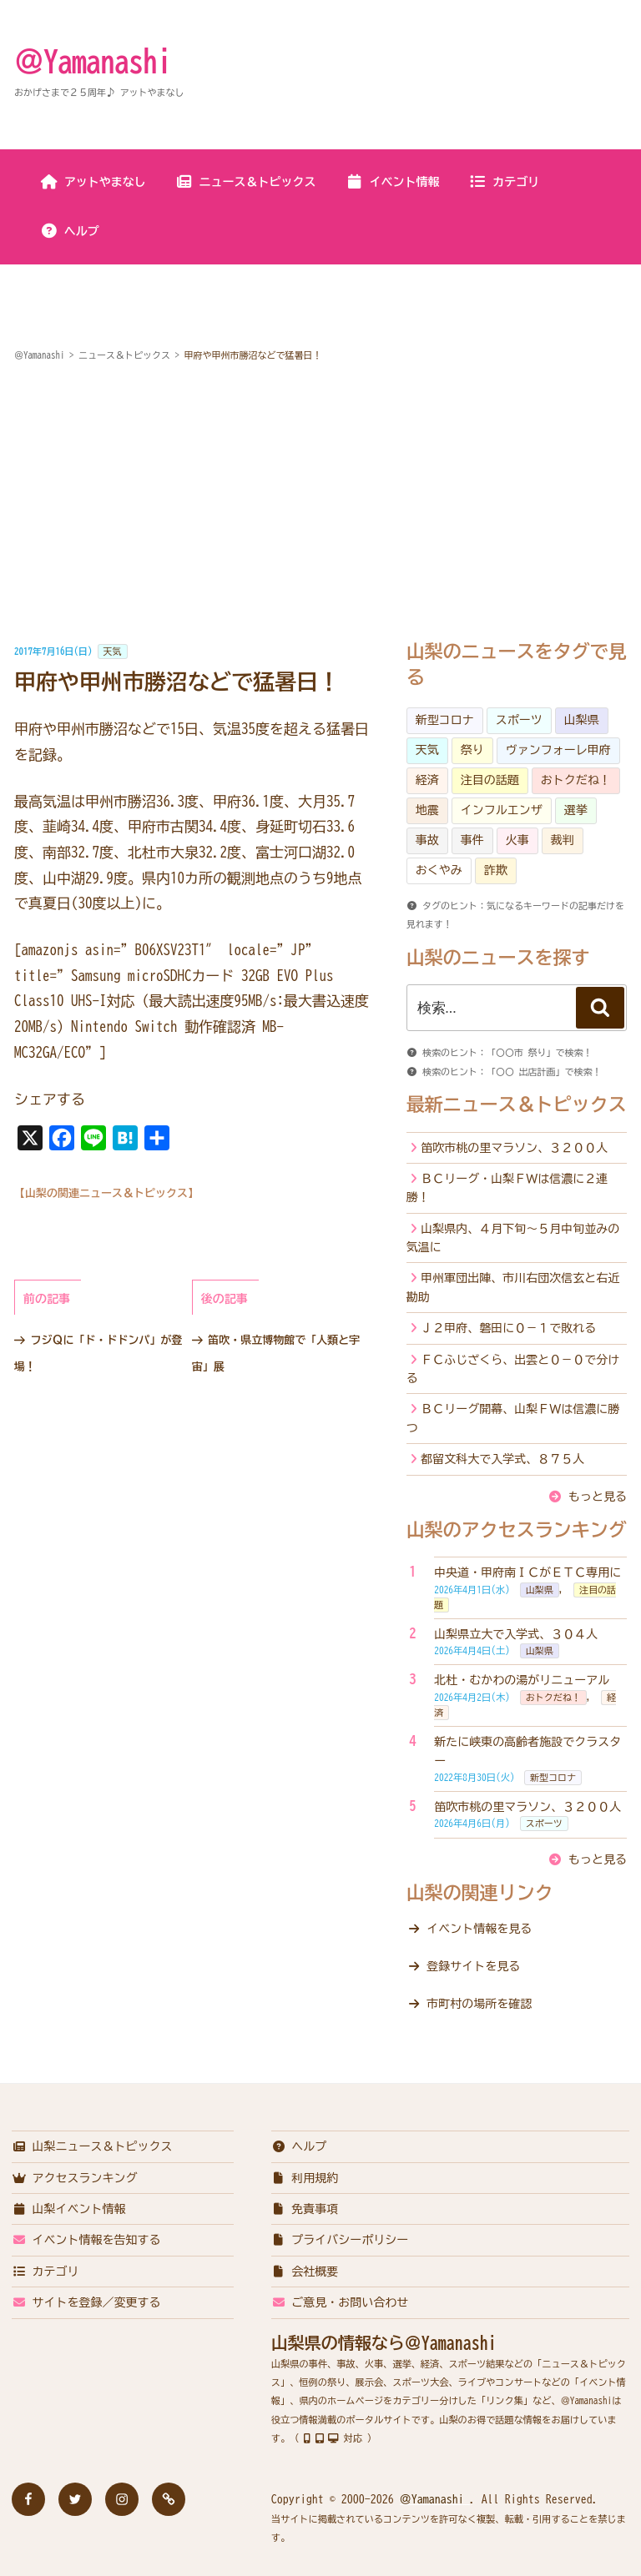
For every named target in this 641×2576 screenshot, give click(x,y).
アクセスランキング (75, 2178)
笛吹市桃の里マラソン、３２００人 (514, 1148)
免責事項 (305, 2209)
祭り (472, 750)
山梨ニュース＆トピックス (92, 2146)
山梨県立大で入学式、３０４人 (516, 1634)
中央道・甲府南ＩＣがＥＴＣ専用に (527, 1572)
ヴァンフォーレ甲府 (558, 750)
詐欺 (495, 870)
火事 (517, 840)
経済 (427, 780)
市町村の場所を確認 (479, 2004)
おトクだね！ (576, 780)
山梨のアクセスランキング (516, 1530)
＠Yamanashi (92, 61)
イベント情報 (393, 182)
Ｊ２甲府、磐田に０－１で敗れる (508, 1328)
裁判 (562, 840)
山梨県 (581, 720)
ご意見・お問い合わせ (340, 2302)
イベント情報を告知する (86, 2240)
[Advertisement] (320, 504)
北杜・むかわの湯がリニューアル (521, 1680)
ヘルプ (69, 231)
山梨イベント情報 (69, 2209)
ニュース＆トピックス (245, 182)
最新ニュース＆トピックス (516, 1104)
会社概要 (305, 2271)
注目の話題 (490, 780)
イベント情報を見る (479, 1929)
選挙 (576, 810)
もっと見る (597, 1496)
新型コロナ (445, 720)
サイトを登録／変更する (86, 2302)
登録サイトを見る (473, 1966)
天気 (112, 651)
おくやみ (439, 870)
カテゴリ (503, 182)
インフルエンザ (502, 810)
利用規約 (305, 2178)
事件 (472, 840)
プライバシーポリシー (340, 2240)
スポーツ (519, 720)
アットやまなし (93, 182)
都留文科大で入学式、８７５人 (502, 1459)
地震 (427, 810)
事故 (427, 840)
